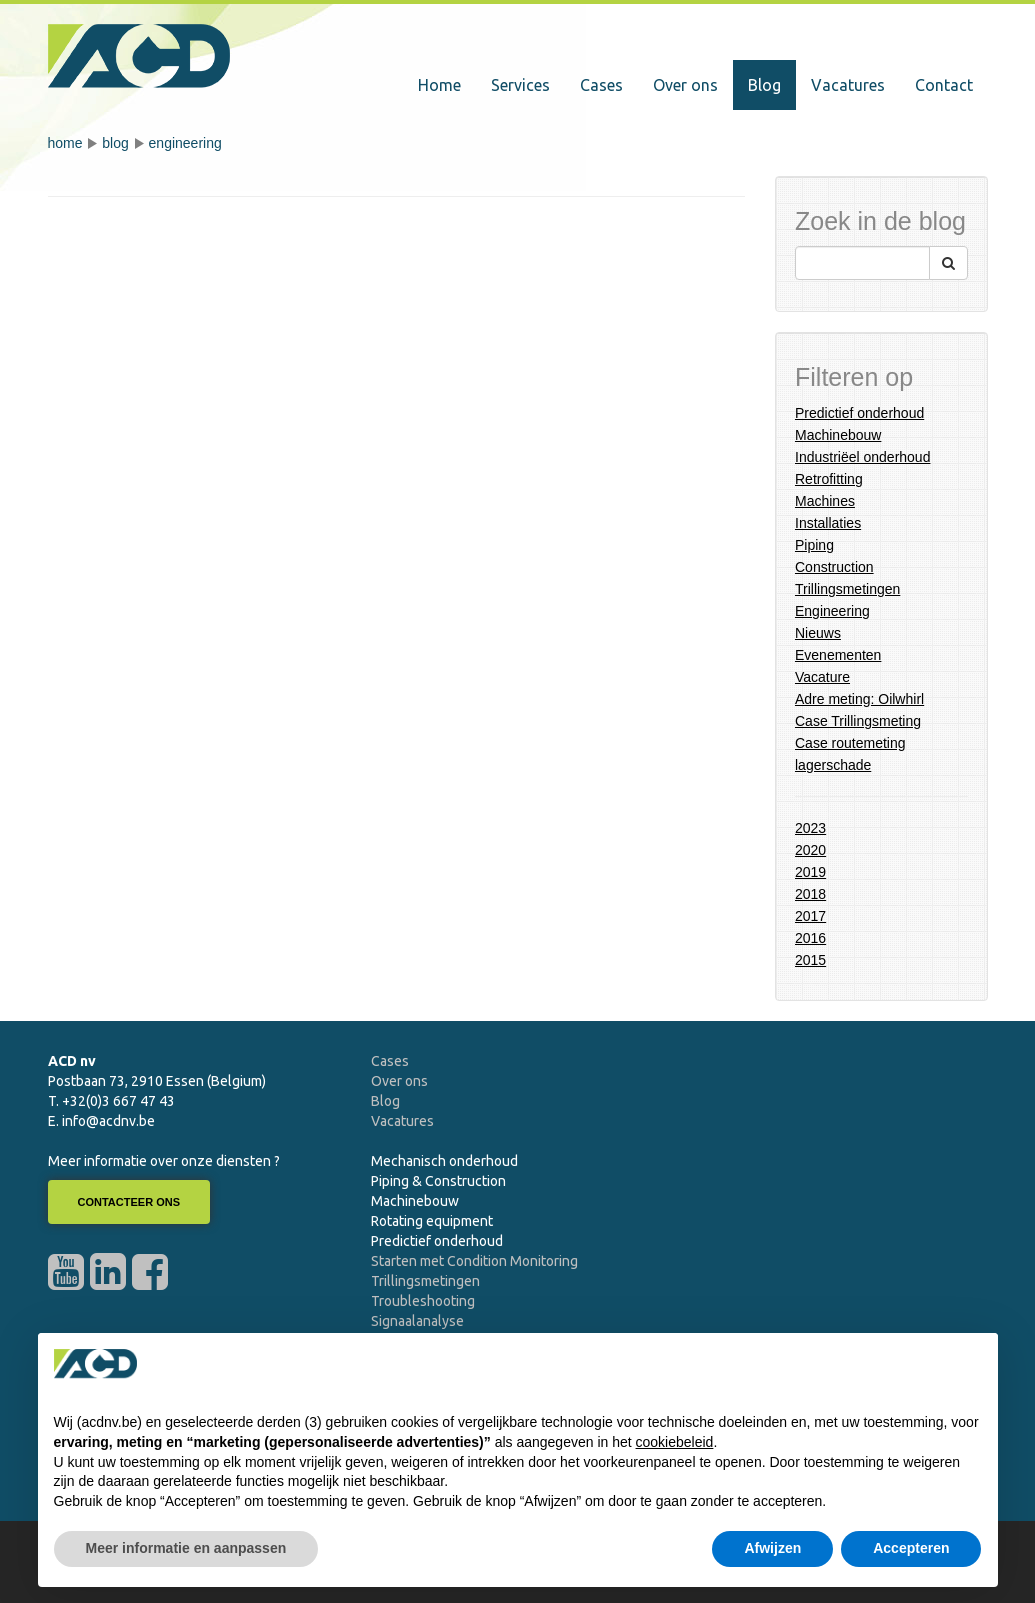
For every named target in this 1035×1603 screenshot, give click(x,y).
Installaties (828, 523)
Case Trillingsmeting (858, 721)
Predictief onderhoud (859, 413)
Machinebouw (838, 435)
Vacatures (848, 85)
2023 (810, 828)
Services (520, 85)
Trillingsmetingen (847, 589)
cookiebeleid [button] (675, 1442)
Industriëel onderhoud (862, 457)
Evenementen (838, 655)
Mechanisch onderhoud (444, 1161)
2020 (810, 850)
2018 (810, 894)
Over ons (685, 85)
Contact (944, 85)
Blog (764, 85)
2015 (810, 960)
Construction (834, 567)
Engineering (185, 143)
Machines (825, 501)
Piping (814, 545)
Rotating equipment (432, 1221)
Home (439, 85)
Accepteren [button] (911, 1548)
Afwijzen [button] (772, 1548)
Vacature (822, 677)
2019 (810, 872)
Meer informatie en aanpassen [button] (186, 1548)
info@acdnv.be (108, 1121)
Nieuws (818, 633)
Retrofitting (829, 479)
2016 (810, 938)
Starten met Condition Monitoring (474, 1261)
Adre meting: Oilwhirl (859, 699)
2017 (810, 916)
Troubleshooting (423, 1301)
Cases (601, 85)
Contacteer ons (129, 1202)
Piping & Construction (438, 1181)
